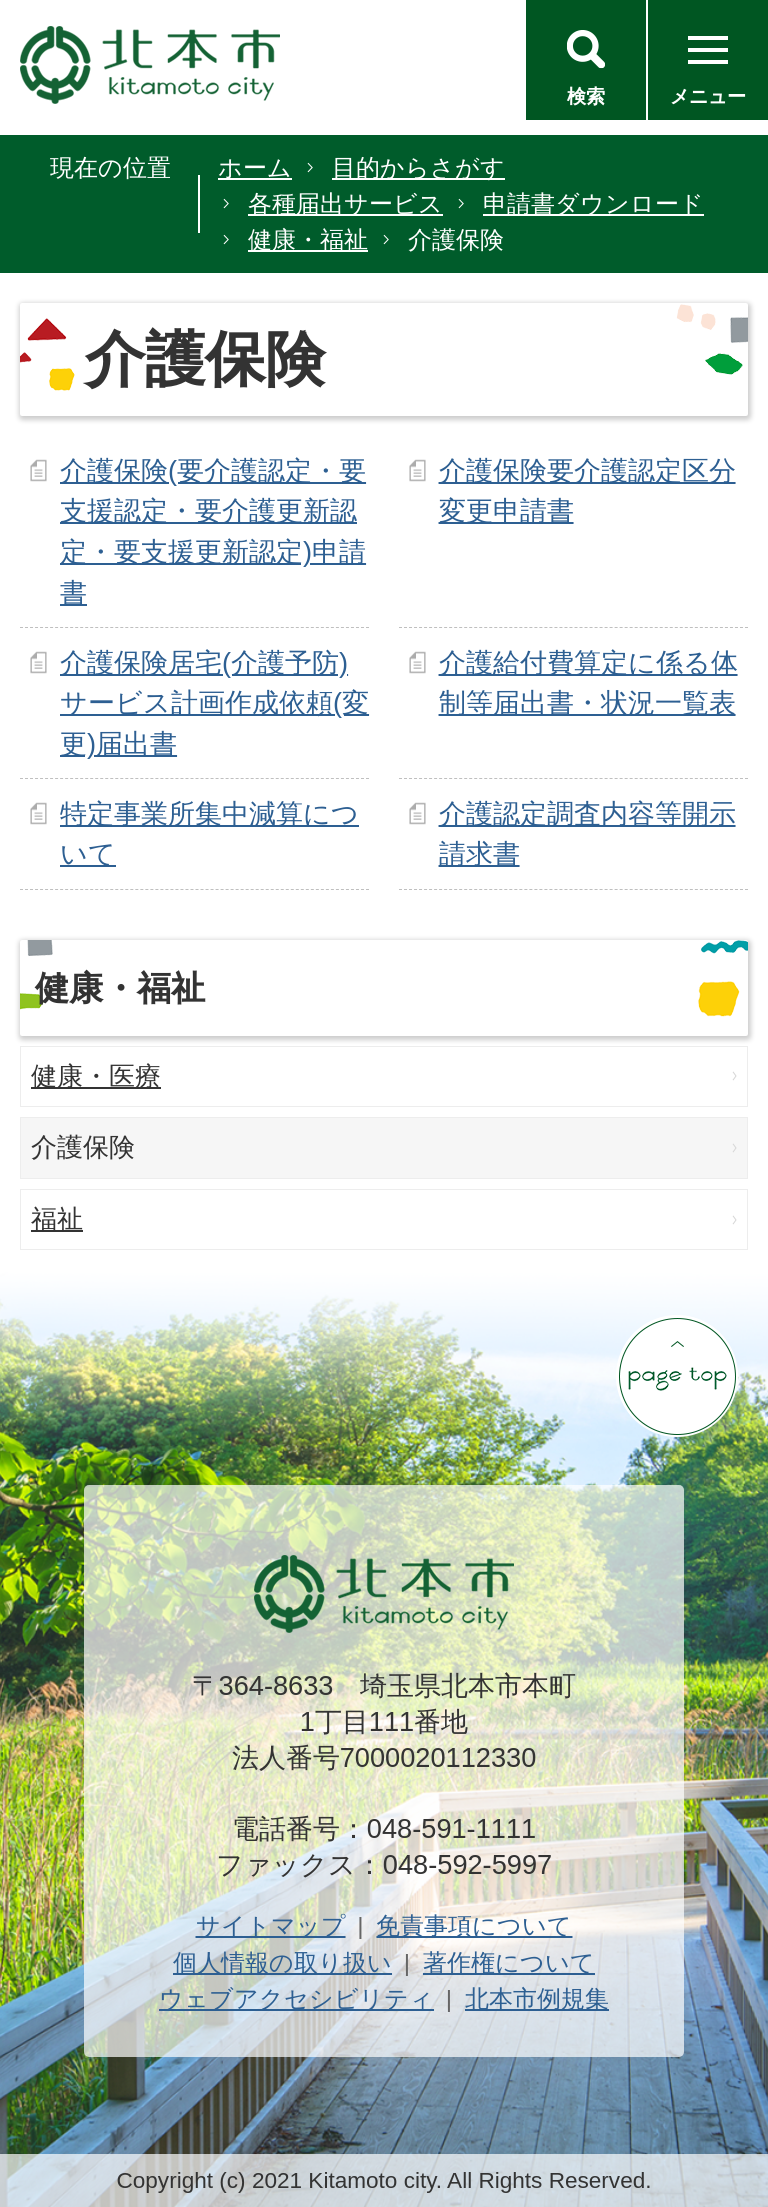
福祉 (57, 1219)
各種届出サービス (345, 203)
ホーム (255, 167)
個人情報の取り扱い (282, 1962)
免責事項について (474, 1925)
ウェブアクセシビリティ (296, 1998)
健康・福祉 (308, 239)
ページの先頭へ (677, 1376)
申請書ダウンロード (593, 203)
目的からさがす (418, 167)
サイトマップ (271, 1925)
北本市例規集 (537, 1998)
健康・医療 (96, 1076)
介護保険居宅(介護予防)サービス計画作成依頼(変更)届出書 (214, 703)
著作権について (509, 1962)
